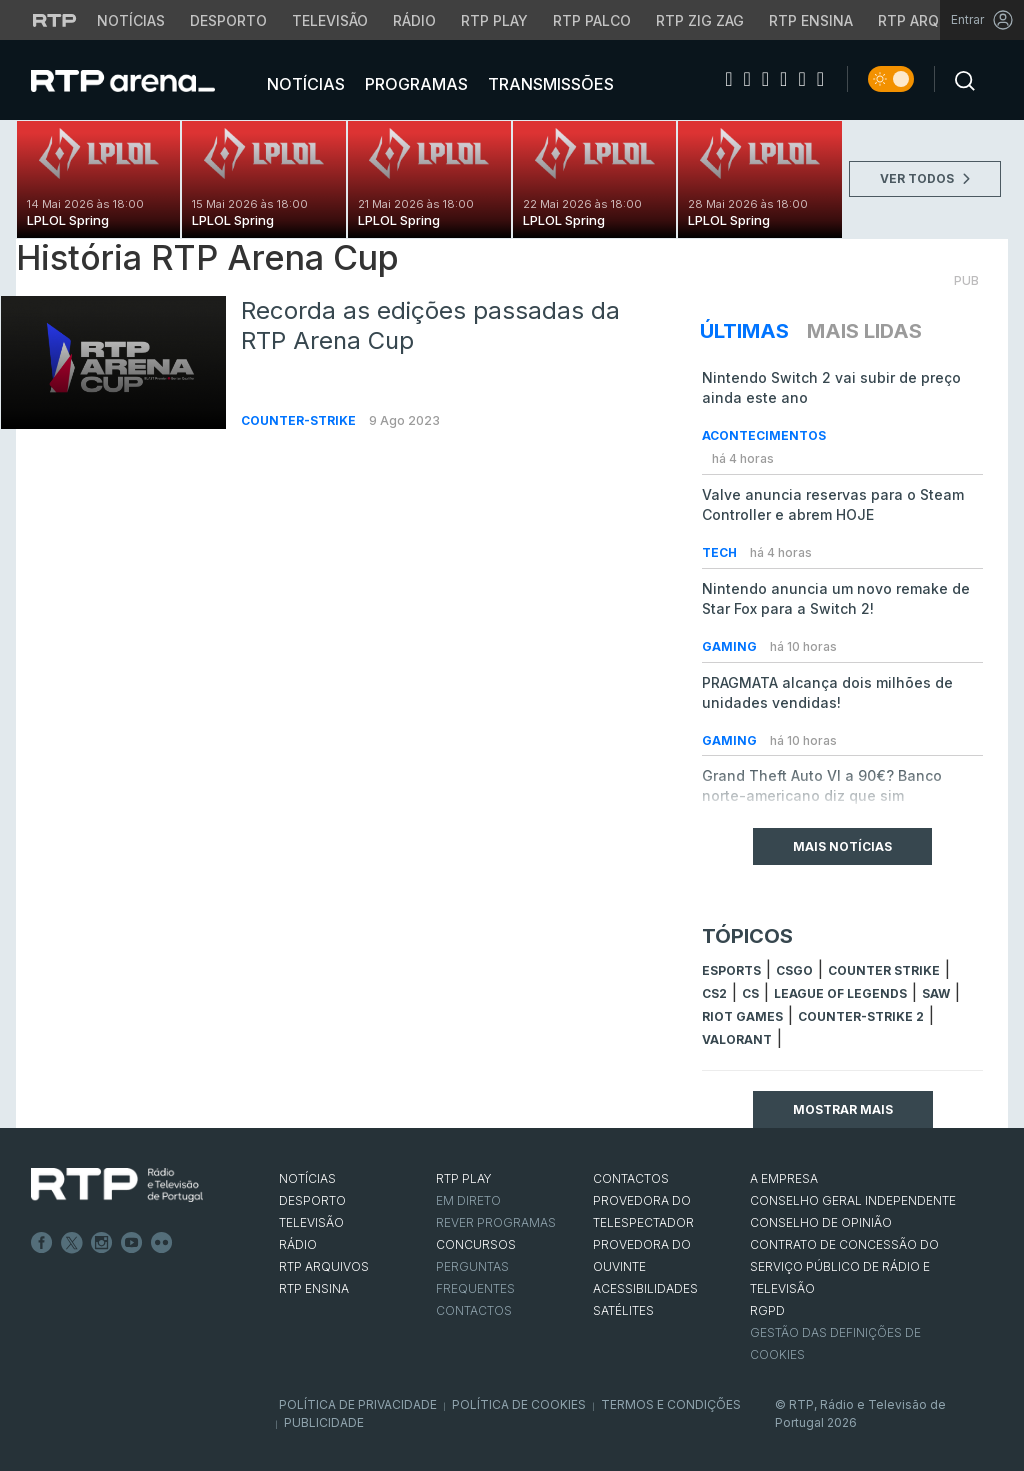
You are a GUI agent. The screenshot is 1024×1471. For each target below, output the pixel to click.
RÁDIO (298, 1244)
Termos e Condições (671, 1404)
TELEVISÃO (311, 1222)
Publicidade (324, 1422)
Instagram (102, 1243)
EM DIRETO (468, 1200)
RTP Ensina (314, 1288)
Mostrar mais (843, 1109)
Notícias (304, 84)
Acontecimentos (764, 435)
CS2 (714, 993)
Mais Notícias (842, 846)
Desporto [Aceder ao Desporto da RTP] (228, 20)
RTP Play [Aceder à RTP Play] (494, 20)
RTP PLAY (464, 1178)
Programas (414, 84)
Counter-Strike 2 (861, 1016)
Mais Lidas (864, 331)
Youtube (132, 1243)
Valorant (737, 1039)
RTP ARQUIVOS (324, 1266)
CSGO (794, 970)
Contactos (474, 1310)
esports (731, 970)
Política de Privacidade (358, 1404)
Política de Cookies (519, 1404)
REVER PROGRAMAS (496, 1222)
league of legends (840, 993)
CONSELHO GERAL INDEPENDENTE (853, 1200)
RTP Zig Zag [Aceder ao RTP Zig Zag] (700, 20)
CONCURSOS (476, 1244)
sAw (936, 993)
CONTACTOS (631, 1178)
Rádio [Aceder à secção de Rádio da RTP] (414, 20)
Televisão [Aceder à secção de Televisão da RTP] (330, 20)
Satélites (623, 1310)
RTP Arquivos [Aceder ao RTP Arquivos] (930, 20)
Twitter (72, 1243)
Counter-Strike (300, 420)
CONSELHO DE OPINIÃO (821, 1222)
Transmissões (549, 84)
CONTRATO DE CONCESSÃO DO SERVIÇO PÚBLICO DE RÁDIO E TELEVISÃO (844, 1266)
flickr (162, 1243)
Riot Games (742, 1016)
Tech (721, 552)
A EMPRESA (784, 1178)
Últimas (744, 331)
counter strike (884, 970)
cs (750, 993)
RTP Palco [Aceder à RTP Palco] (592, 20)
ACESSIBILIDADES (645, 1288)
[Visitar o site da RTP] (55, 20)
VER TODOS (925, 178)
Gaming (731, 646)
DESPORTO (312, 1200)
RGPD (767, 1310)
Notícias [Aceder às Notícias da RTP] (131, 20)
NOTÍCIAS (307, 1178)
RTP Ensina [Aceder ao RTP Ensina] (811, 20)
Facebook (42, 1243)
